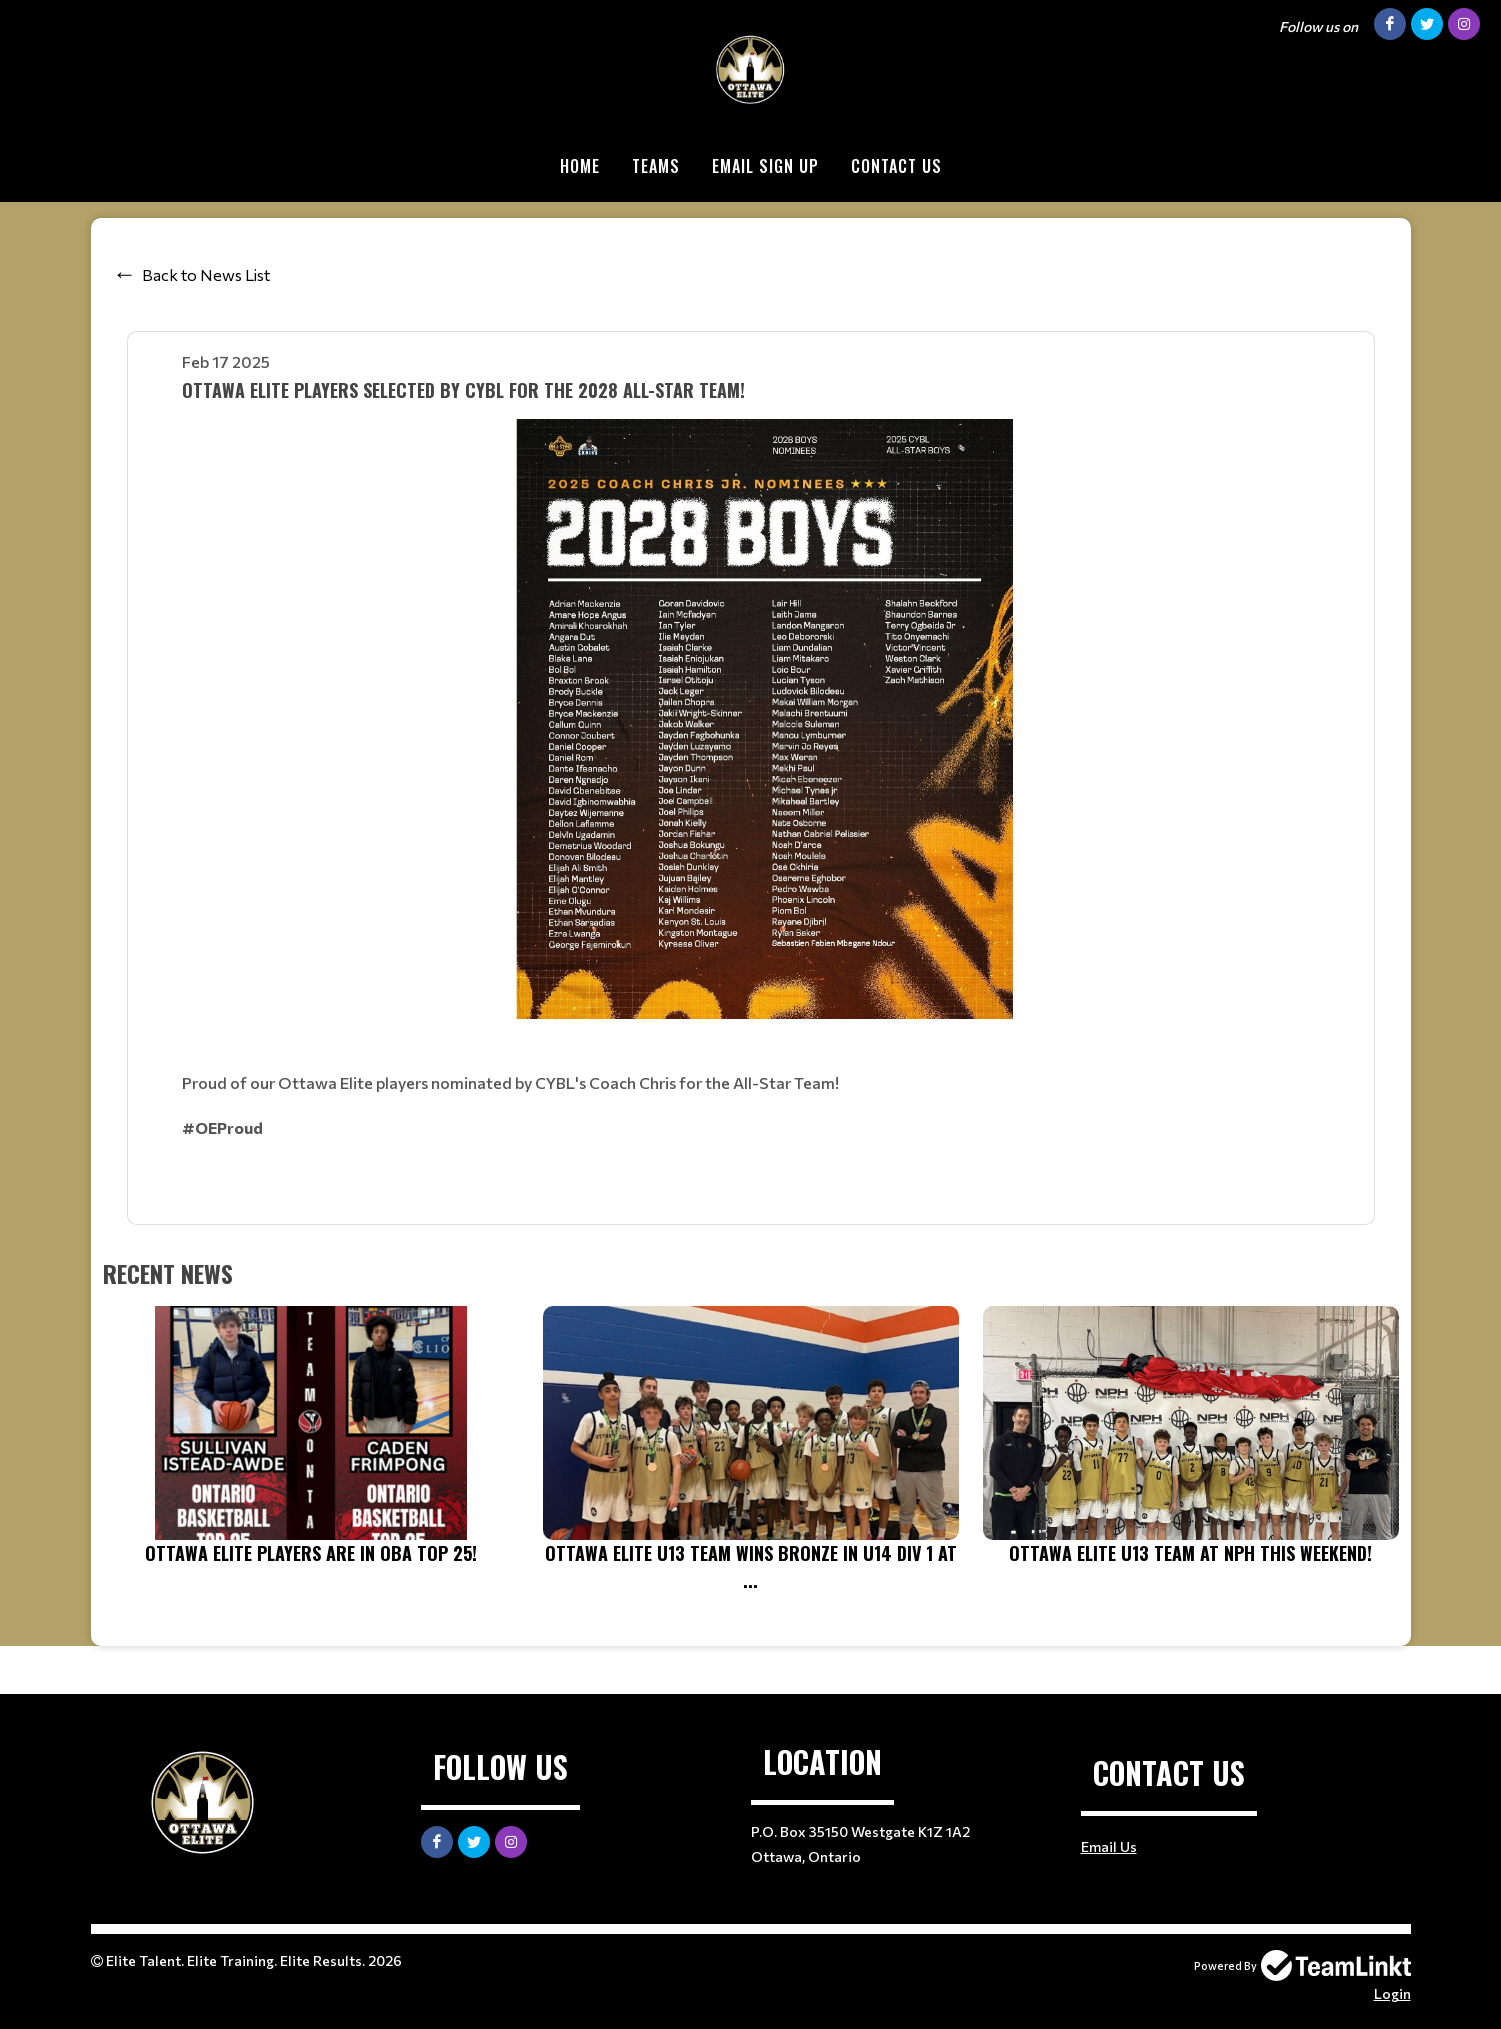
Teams (656, 166)
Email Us (1109, 1846)
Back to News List (206, 274)
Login (1392, 1993)
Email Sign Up (765, 166)
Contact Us (896, 166)
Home (580, 166)
